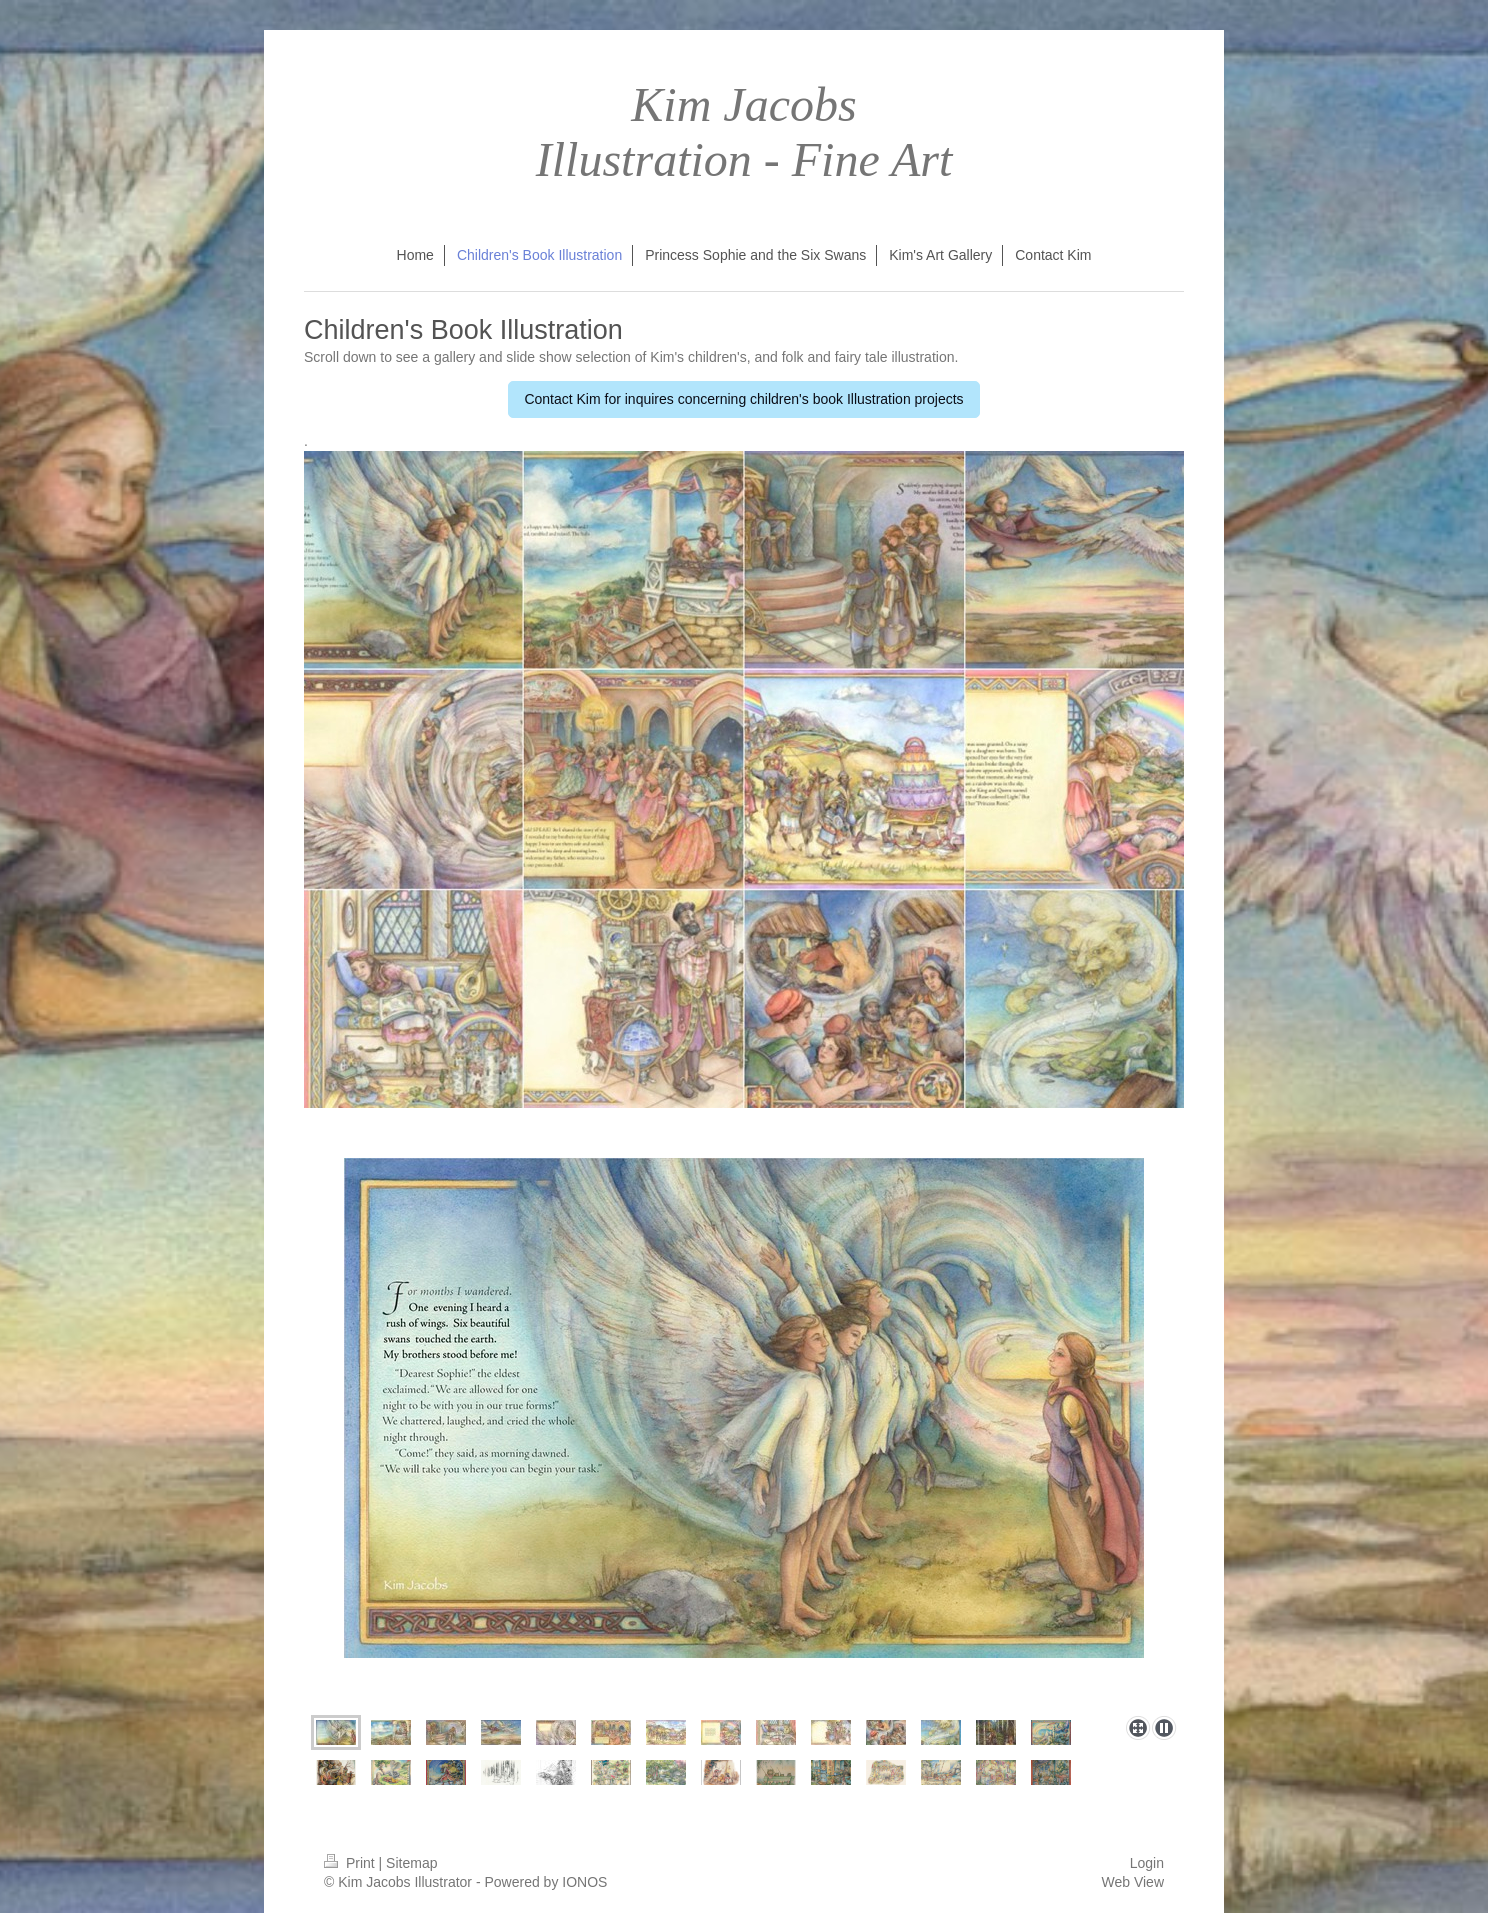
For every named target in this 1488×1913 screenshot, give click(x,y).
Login (1147, 1863)
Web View (1132, 1882)
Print (351, 1863)
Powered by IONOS (545, 1882)
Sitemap (411, 1863)
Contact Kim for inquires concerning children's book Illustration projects (743, 399)
